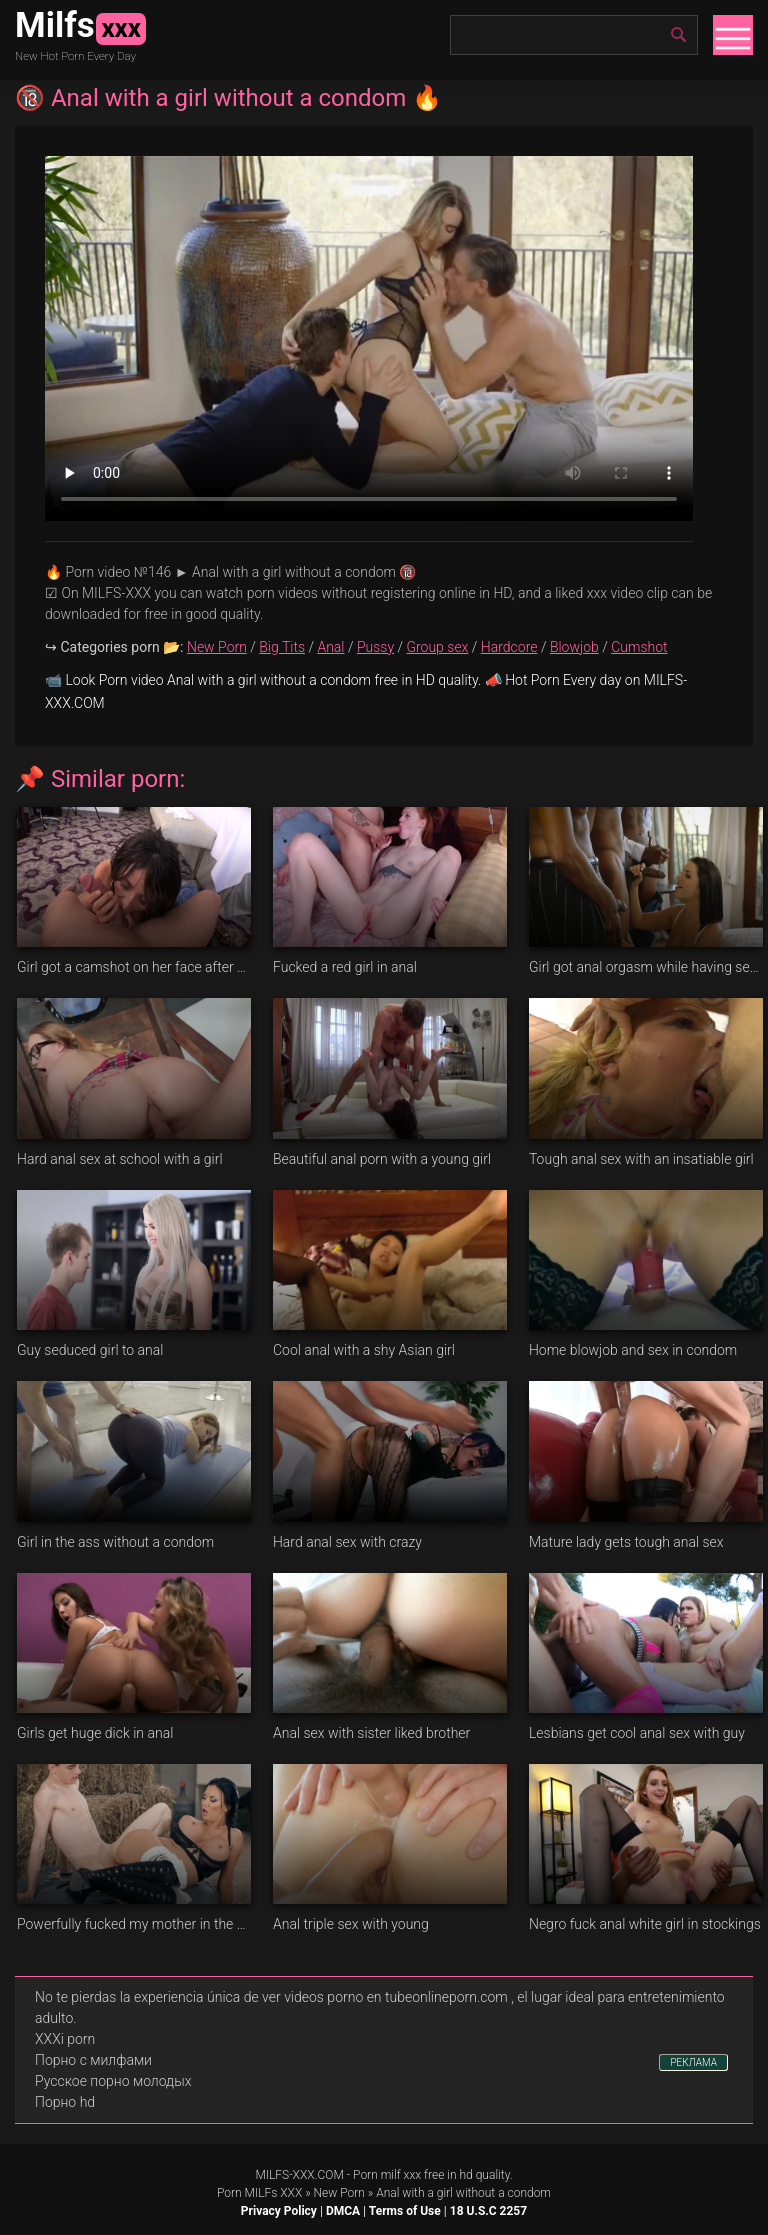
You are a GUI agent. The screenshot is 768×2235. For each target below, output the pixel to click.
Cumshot (639, 647)
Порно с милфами (93, 2060)
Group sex (437, 647)
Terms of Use (405, 2211)
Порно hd (65, 2102)
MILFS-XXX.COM (299, 2175)
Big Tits (282, 647)
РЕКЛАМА (693, 2062)
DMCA (343, 2211)
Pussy (375, 647)
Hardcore (509, 647)
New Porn (217, 647)
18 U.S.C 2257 (488, 2211)
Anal (330, 647)
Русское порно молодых (113, 2081)
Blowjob (574, 647)
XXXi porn (65, 2039)
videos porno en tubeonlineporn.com (396, 1997)
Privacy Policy (279, 2211)
